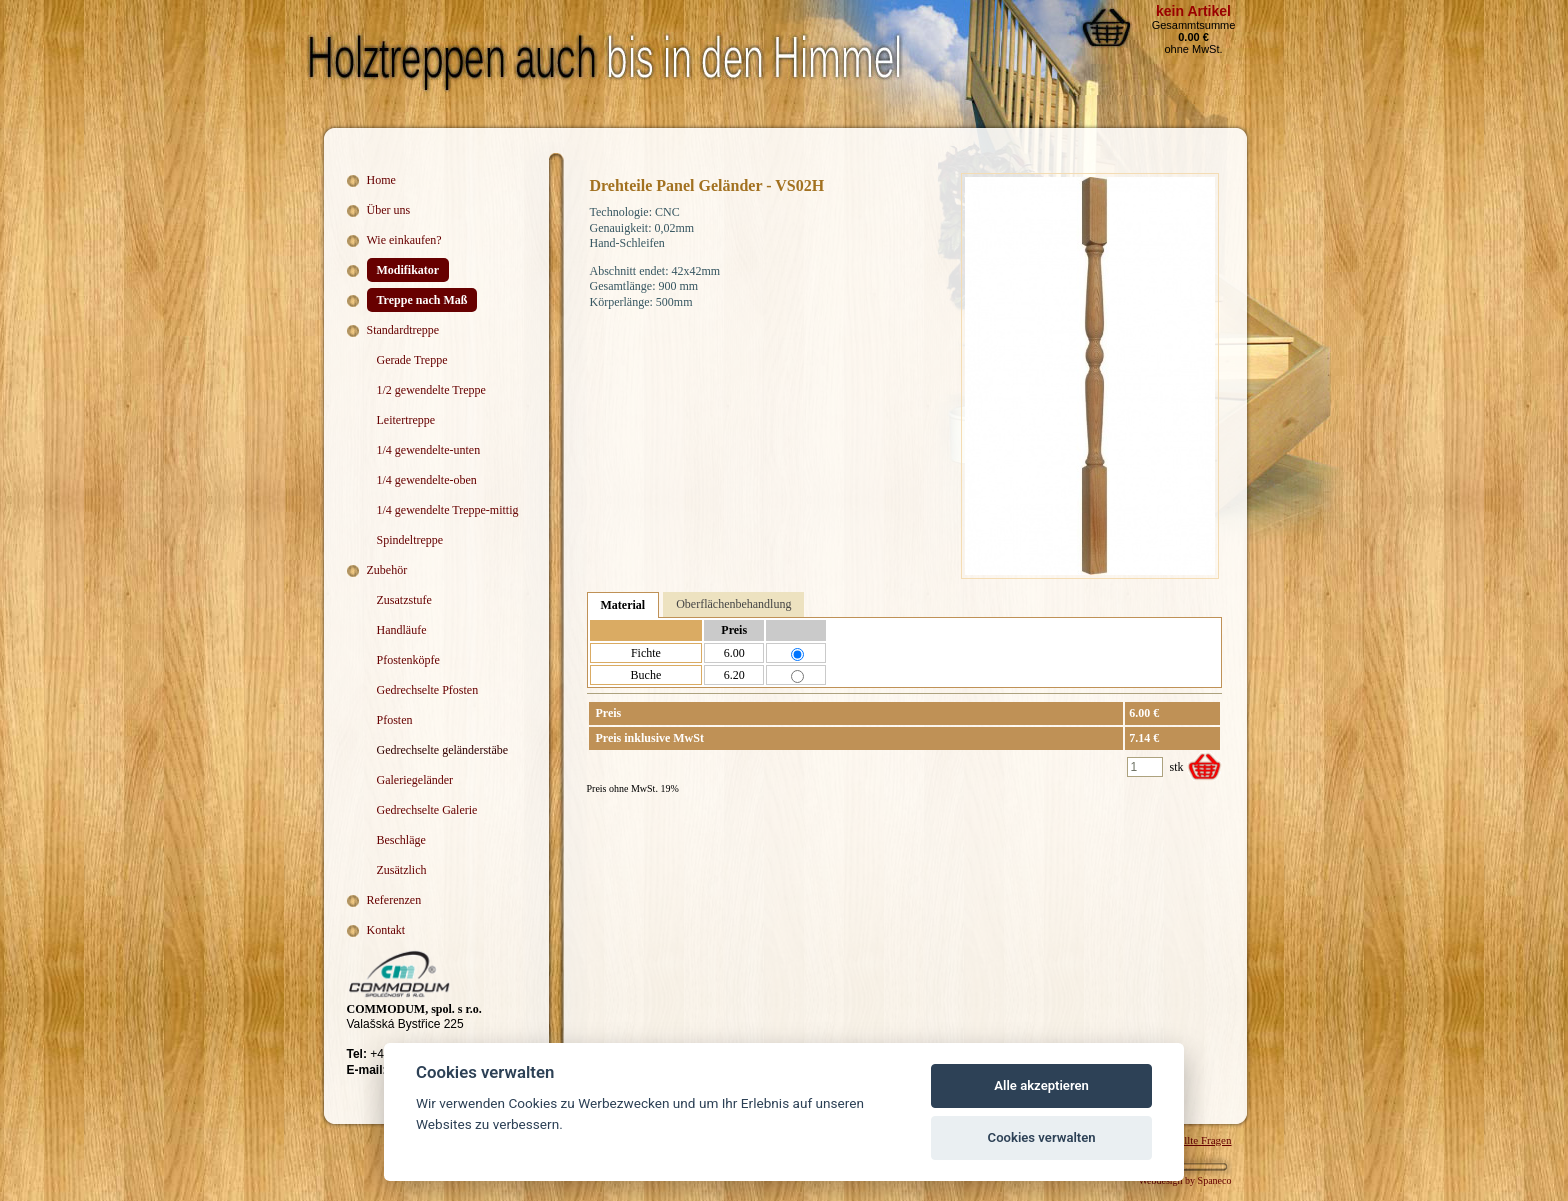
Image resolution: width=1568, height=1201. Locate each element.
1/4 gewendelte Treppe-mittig (448, 510)
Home (381, 180)
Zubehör (387, 570)
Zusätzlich (402, 870)
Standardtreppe (403, 330)
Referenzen (394, 900)
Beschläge (401, 840)
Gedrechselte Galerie (427, 810)
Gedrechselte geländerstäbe (443, 750)
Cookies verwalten (1042, 1137)
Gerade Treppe (412, 360)
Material (623, 605)
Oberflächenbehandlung (733, 604)
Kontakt (386, 930)
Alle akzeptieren (1041, 1085)
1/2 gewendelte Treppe (431, 390)
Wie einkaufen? (404, 240)
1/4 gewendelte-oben (427, 480)
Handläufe (402, 630)
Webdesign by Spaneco (1184, 1180)
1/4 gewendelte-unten (429, 450)
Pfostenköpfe (408, 660)
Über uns (389, 210)
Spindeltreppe (410, 540)
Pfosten (395, 720)
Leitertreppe (406, 420)
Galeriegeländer (415, 780)
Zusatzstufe (404, 600)
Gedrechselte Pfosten (428, 690)
